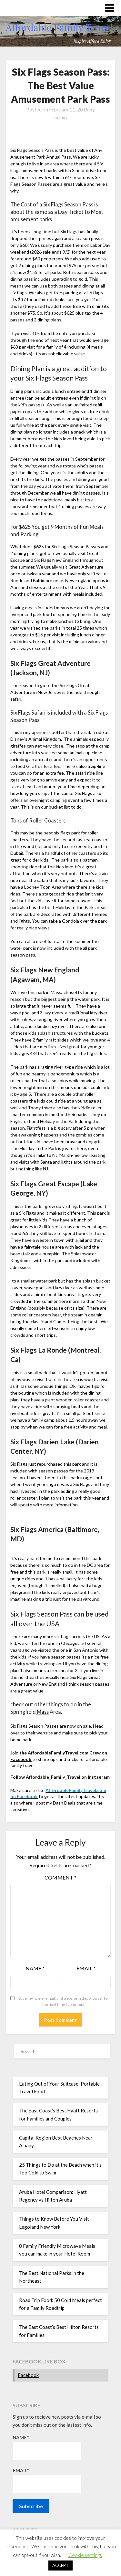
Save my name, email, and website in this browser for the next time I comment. (64, 2001)
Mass (42, 1712)
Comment (60, 1877)
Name (35, 1968)
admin (60, 117)
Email (86, 1968)
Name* (47, 2447)
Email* (47, 2480)
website (44, 1732)
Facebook (28, 2375)
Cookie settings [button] (85, 2555)
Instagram (98, 1777)
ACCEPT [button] (60, 2565)
